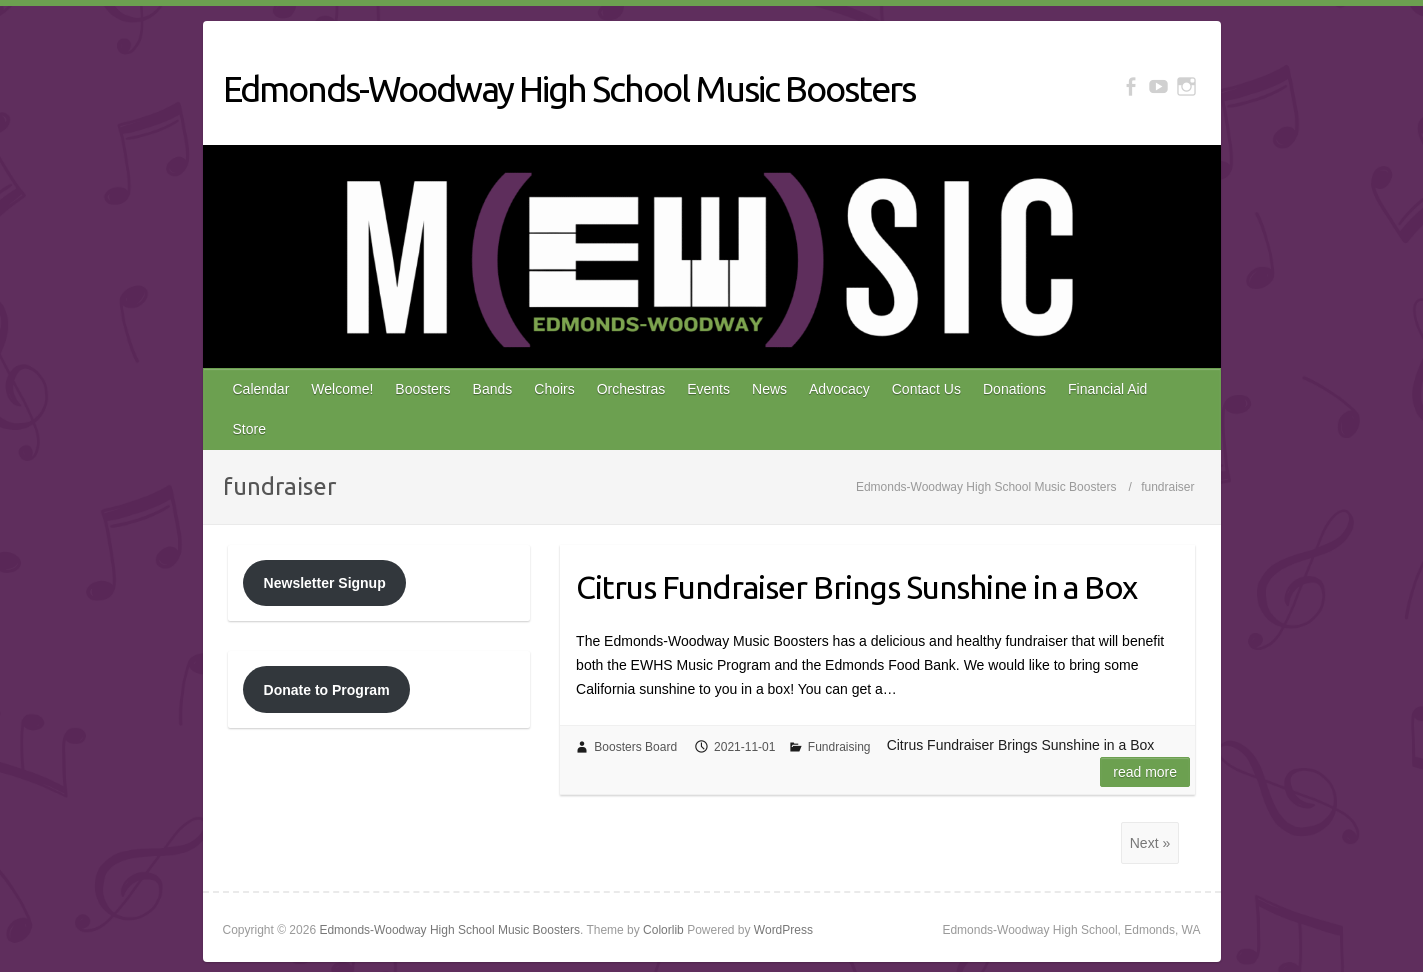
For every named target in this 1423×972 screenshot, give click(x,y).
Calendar (261, 389)
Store (249, 429)
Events (708, 389)
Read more (1145, 772)
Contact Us (926, 389)
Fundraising (839, 747)
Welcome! (342, 389)
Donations (1014, 389)
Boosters (422, 389)
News (769, 389)
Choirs (554, 389)
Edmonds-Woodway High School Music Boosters (569, 88)
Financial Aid (1107, 389)
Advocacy (839, 389)
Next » (1150, 843)
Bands (493, 389)
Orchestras (631, 389)
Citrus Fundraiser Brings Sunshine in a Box (856, 587)
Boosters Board (635, 747)
